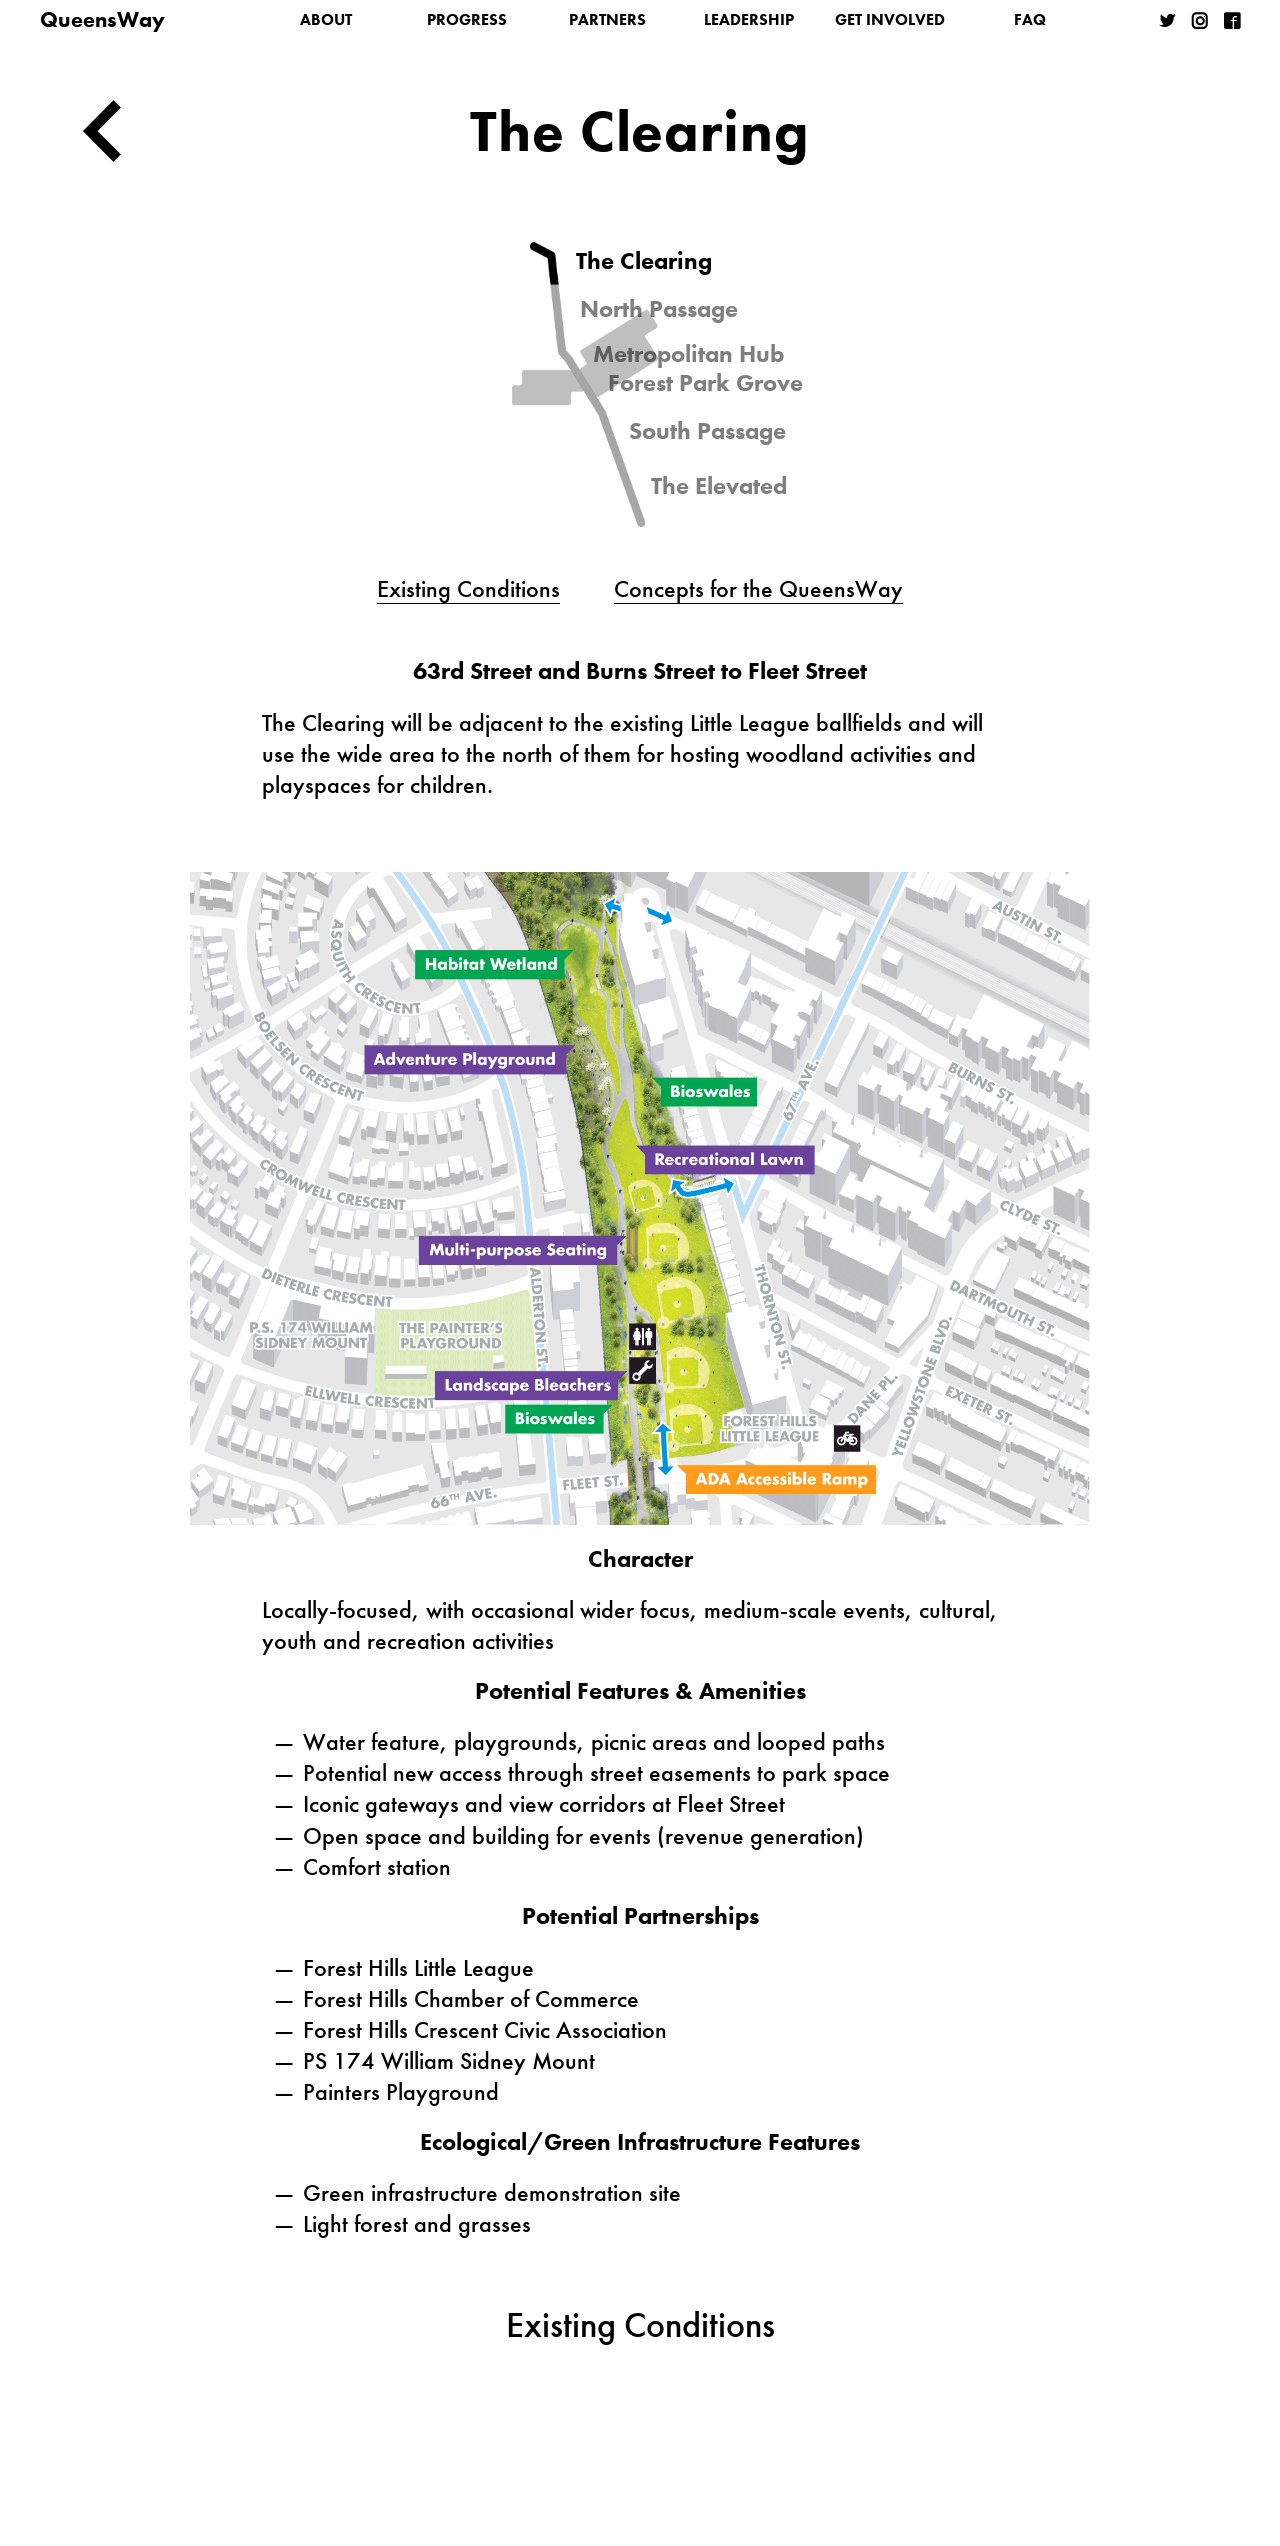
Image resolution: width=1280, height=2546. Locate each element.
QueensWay (102, 19)
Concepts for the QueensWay (758, 588)
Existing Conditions (468, 588)
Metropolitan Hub (688, 354)
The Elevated (719, 486)
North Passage (659, 309)
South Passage (707, 431)
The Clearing (644, 261)
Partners (607, 19)
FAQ (1030, 19)
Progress (467, 19)
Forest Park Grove (705, 383)
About (326, 19)
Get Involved (890, 19)
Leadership (749, 19)
